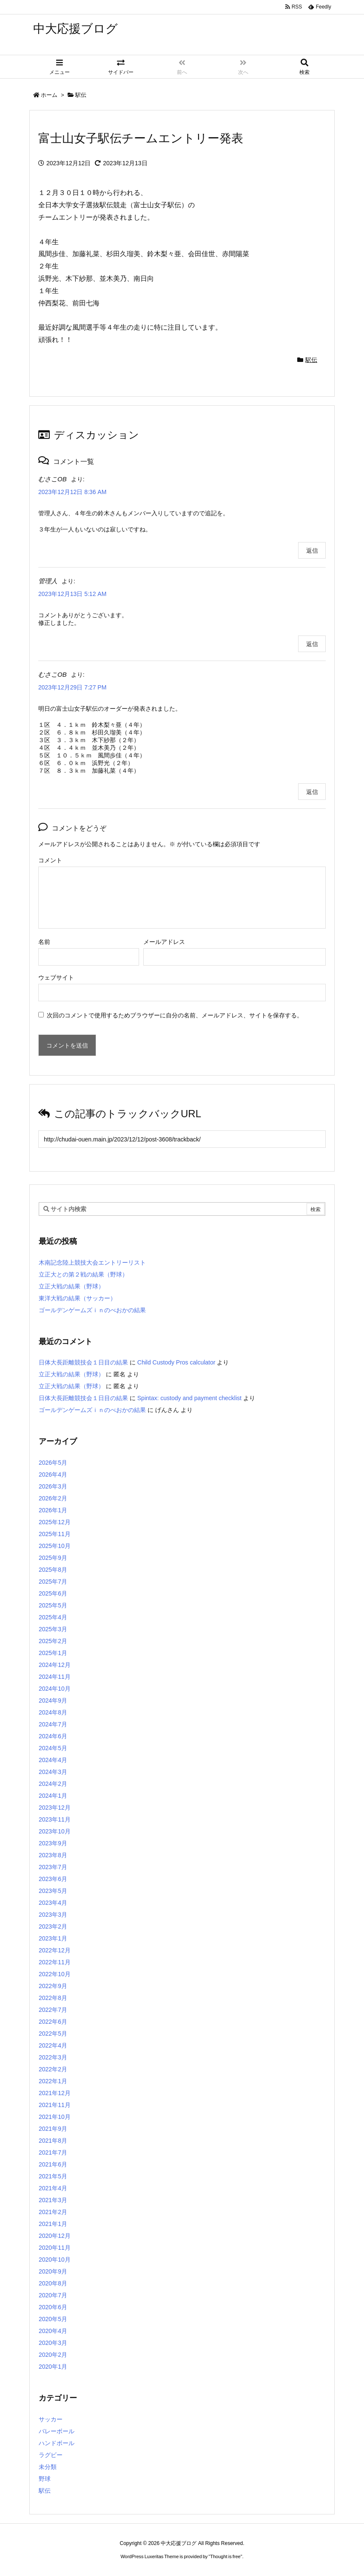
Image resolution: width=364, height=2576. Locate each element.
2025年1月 (53, 1653)
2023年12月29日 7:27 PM (72, 687)
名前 (44, 941)
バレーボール (56, 2431)
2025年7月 (53, 1581)
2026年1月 (53, 1510)
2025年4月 (53, 1617)
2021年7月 (53, 2152)
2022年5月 (53, 2033)
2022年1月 (53, 2081)
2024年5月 (53, 1748)
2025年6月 (53, 1593)
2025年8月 (53, 1569)
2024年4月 (53, 1760)
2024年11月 (55, 1676)
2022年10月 (55, 1974)
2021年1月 (53, 2223)
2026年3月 (53, 1486)
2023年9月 (53, 1843)
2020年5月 (53, 2319)
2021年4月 (53, 2188)
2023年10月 (55, 1831)
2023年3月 (53, 1914)
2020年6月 (53, 2307)
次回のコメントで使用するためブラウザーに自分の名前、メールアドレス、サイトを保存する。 (175, 1015)
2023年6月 (53, 1879)
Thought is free (225, 2556)
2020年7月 (53, 2295)
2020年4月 (53, 2330)
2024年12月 (55, 1664)
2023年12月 (55, 1807)
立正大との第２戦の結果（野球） (83, 1274)
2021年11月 (55, 2104)
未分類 (48, 2466)
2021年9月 (53, 2128)
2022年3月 (53, 2057)
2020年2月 (53, 2354)
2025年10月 (55, 1545)
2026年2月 (53, 1498)
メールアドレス (164, 941)
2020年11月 (55, 2247)
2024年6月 (53, 1736)
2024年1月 (53, 1795)
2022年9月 (53, 1986)
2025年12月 (55, 1522)
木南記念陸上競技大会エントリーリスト (92, 1262)
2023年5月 (53, 1890)
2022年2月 (53, 2069)
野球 (45, 2478)
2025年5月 (53, 1605)
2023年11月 (55, 1819)
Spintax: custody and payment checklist (189, 1398)
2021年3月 (53, 2200)
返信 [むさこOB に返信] (312, 550)
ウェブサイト (56, 977)
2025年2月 (53, 1641)
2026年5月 (53, 1462)
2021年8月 (53, 2140)
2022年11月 (55, 1962)
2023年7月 (53, 1867)
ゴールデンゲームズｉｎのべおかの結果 (92, 1310)
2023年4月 (53, 1902)
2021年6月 (53, 2164)
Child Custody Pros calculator (176, 1362)
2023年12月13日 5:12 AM (72, 593)
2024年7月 (53, 1724)
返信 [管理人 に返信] (312, 644)
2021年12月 (55, 2093)
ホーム (49, 95)
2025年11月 (55, 1534)
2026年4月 (53, 1474)
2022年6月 (53, 2021)
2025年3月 (53, 1629)
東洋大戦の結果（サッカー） (77, 1298)
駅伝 (80, 95)
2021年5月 (53, 2176)
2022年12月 (55, 1950)
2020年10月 (55, 2259)
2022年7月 (53, 2009)
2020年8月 (53, 2283)
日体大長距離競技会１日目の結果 (83, 1362)
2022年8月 (53, 1997)
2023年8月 (53, 1855)
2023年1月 (53, 1938)
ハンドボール (56, 2443)
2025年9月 (53, 1557)
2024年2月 (53, 1783)
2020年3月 (53, 2342)
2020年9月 (53, 2271)
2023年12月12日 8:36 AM (72, 492)
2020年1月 (53, 2366)
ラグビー (51, 2455)
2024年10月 (55, 1688)
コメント (50, 860)
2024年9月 (53, 1700)
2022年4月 (53, 2045)
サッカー (51, 2419)
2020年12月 (55, 2235)
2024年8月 (53, 1712)
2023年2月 (53, 1926)
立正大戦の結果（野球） (71, 1286)
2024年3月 (53, 1771)
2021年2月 (53, 2212)
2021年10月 (55, 2116)
